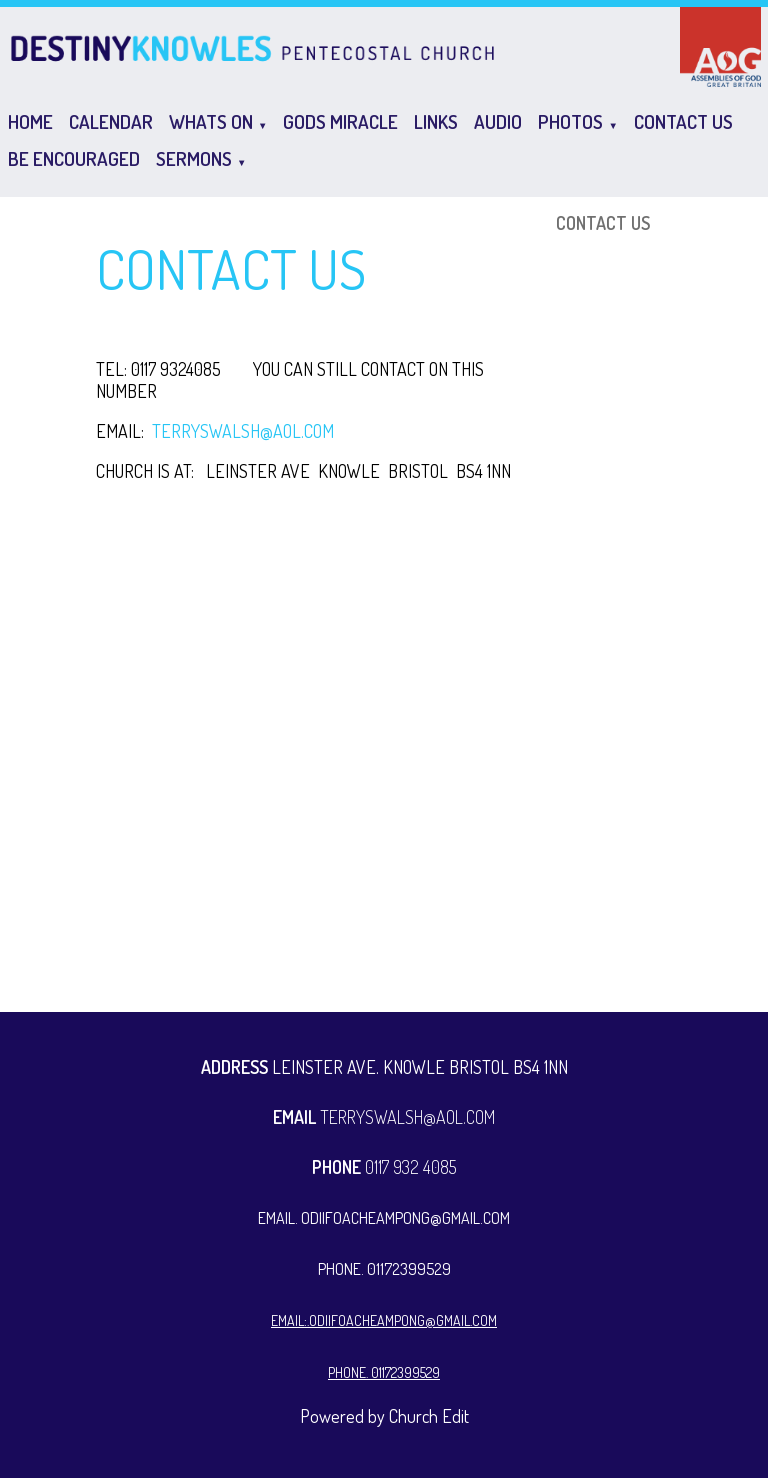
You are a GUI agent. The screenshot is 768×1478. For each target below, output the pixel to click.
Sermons (194, 158)
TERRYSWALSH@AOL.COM (243, 431)
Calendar (111, 121)
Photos (570, 121)
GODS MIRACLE (340, 121)
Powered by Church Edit (384, 1416)
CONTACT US (683, 121)
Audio (498, 121)
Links (436, 121)
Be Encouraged (74, 158)
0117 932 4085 (384, 1167)
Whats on (211, 121)
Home (30, 121)
